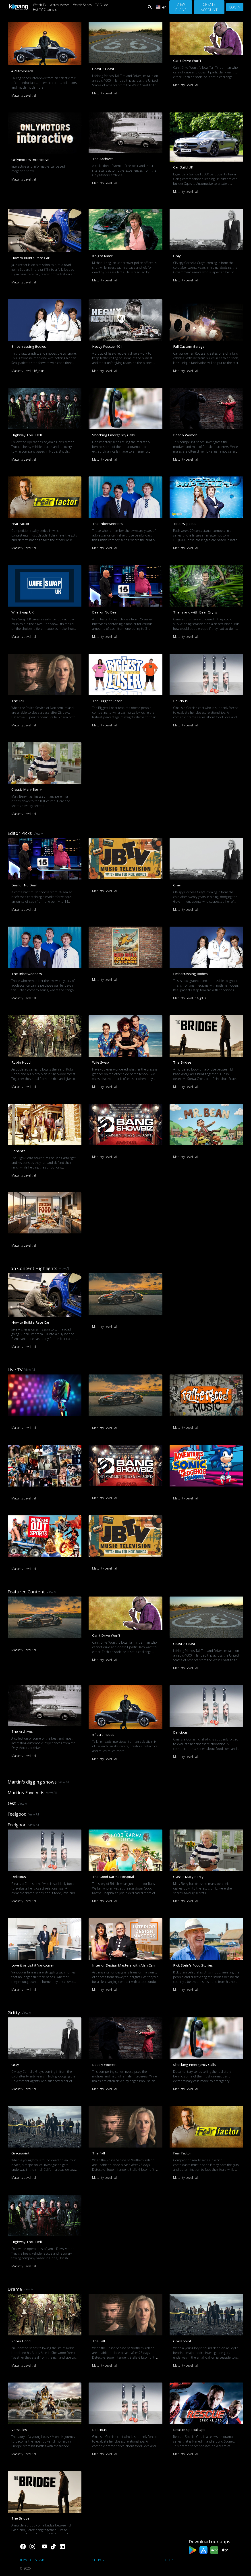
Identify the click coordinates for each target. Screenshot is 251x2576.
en (161, 7)
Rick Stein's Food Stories (193, 1974)
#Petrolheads (22, 71)
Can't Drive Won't (188, 60)
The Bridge (182, 1067)
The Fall (18, 704)
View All (39, 838)
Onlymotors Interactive (30, 160)
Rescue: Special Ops (189, 2441)
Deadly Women (185, 437)
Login (235, 7)
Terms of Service (33, 2560)
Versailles (19, 2441)
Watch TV (39, 5)
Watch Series (82, 5)
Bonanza (18, 1156)
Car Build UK (183, 167)
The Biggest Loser (107, 704)
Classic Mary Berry (26, 793)
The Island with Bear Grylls (195, 615)
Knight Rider (102, 256)
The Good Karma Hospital (113, 1885)
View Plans (181, 7)
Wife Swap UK (23, 615)
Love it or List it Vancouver (33, 1974)
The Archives (103, 159)
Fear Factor (20, 526)
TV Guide (101, 5)
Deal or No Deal (105, 615)
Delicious (180, 704)
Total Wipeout (185, 526)
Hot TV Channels (45, 9)
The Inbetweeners (107, 526)
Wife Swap (101, 1067)
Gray (177, 256)
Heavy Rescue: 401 (107, 347)
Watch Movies (60, 5)
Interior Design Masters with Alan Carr (124, 1974)
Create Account (209, 7)
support (99, 2560)
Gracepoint (20, 2163)
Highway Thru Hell (27, 437)
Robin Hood (21, 1067)
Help (169, 2560)
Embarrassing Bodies (29, 347)
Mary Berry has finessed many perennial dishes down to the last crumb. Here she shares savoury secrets (40, 805)
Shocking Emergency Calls (114, 437)
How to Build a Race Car (31, 258)
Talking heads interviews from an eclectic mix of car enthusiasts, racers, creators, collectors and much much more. (44, 83)
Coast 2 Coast (103, 68)
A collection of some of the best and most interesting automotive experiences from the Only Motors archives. (124, 171)
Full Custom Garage (189, 347)
